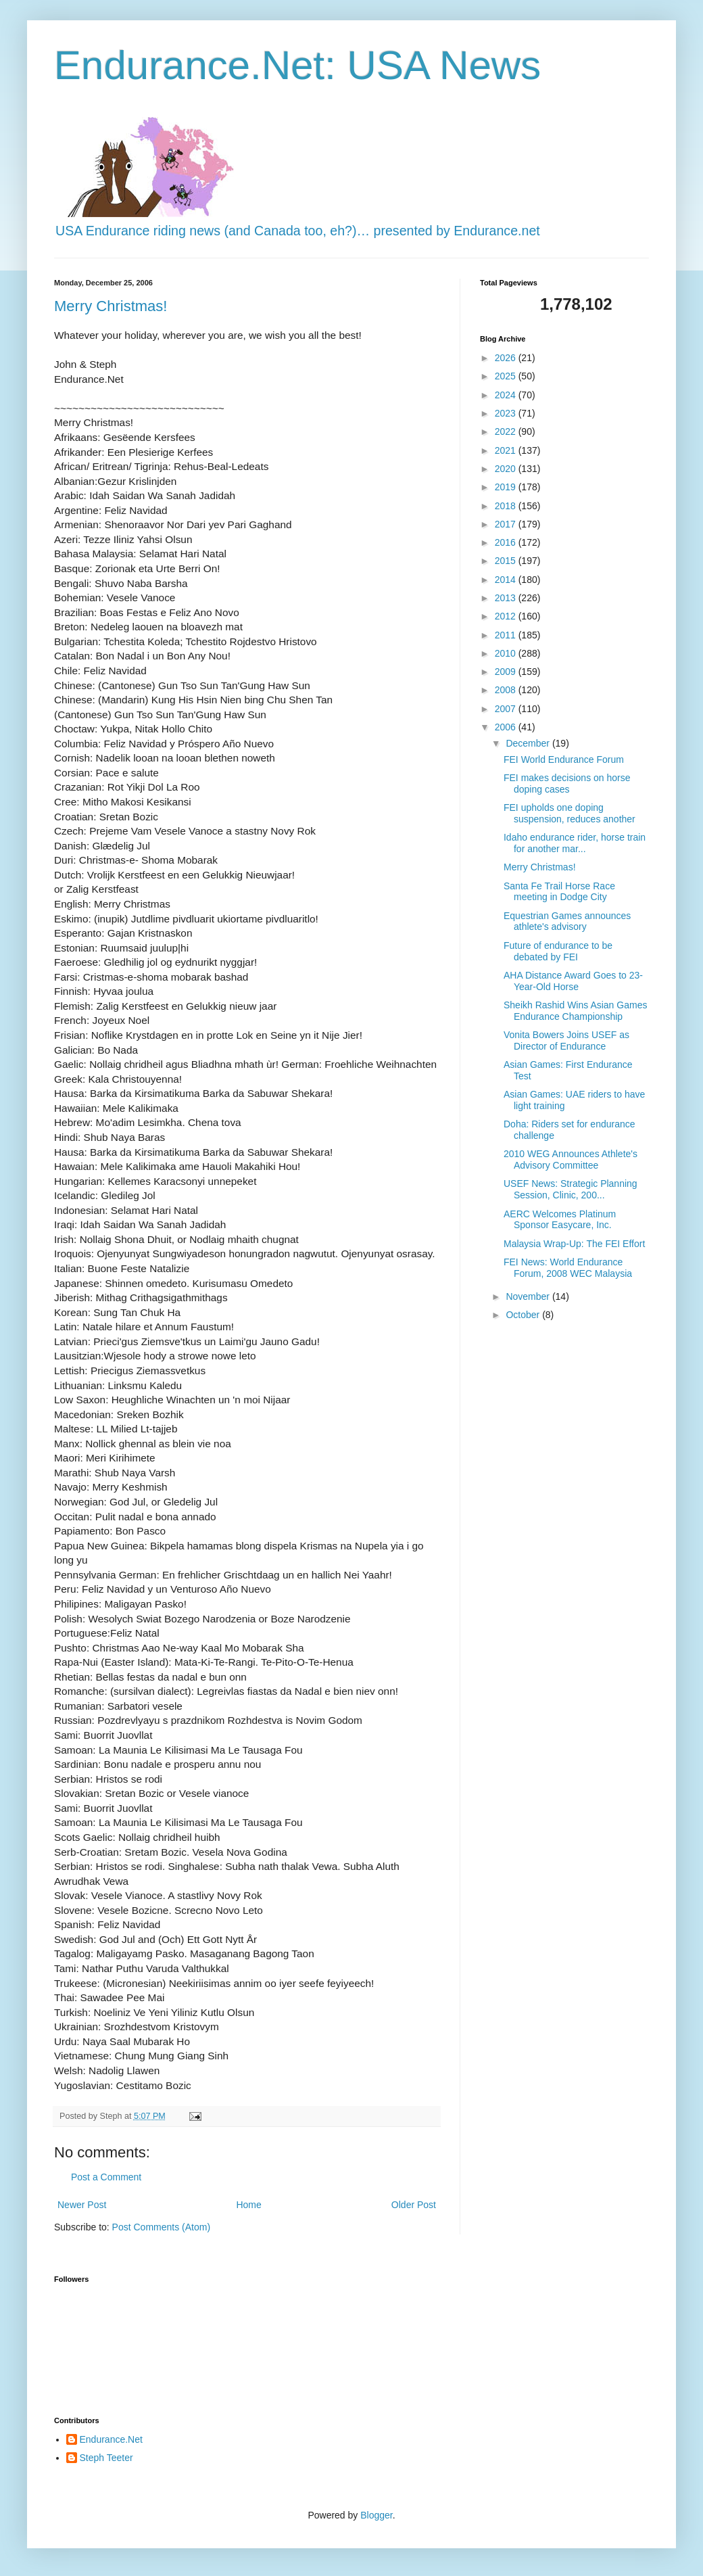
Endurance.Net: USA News (297, 65)
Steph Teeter (106, 2457)
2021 (506, 450)
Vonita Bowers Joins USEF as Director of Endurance (566, 1040)
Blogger (376, 2515)
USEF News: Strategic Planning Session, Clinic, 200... (570, 1189)
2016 (506, 542)
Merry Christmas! (110, 306)
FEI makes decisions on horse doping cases (567, 783)
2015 (506, 560)
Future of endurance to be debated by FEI (558, 951)
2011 (506, 635)
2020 (506, 468)
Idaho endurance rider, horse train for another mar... (575, 843)
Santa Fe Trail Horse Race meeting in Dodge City (559, 892)
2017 (506, 524)
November (529, 1296)
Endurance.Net (111, 2439)
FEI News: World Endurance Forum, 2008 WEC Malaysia (568, 1268)
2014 (506, 579)
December (529, 743)
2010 (506, 653)
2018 (506, 505)
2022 (506, 431)
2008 (506, 689)
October (524, 1314)
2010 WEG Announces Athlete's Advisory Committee (570, 1159)
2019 (506, 487)
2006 (506, 727)
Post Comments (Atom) (161, 2227)
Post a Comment (106, 2177)
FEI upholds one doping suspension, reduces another (569, 813)
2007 (506, 708)
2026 (506, 357)
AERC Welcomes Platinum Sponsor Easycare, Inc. (560, 1220)
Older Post (413, 2204)
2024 (506, 395)
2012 (506, 616)
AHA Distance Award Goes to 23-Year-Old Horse (573, 981)
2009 (506, 671)
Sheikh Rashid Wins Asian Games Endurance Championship (575, 1011)
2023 (506, 413)
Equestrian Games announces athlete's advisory (567, 921)
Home (248, 2204)
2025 (506, 376)
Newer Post (81, 2204)
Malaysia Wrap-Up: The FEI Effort (574, 1243)
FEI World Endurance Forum (564, 759)
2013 (506, 597)
